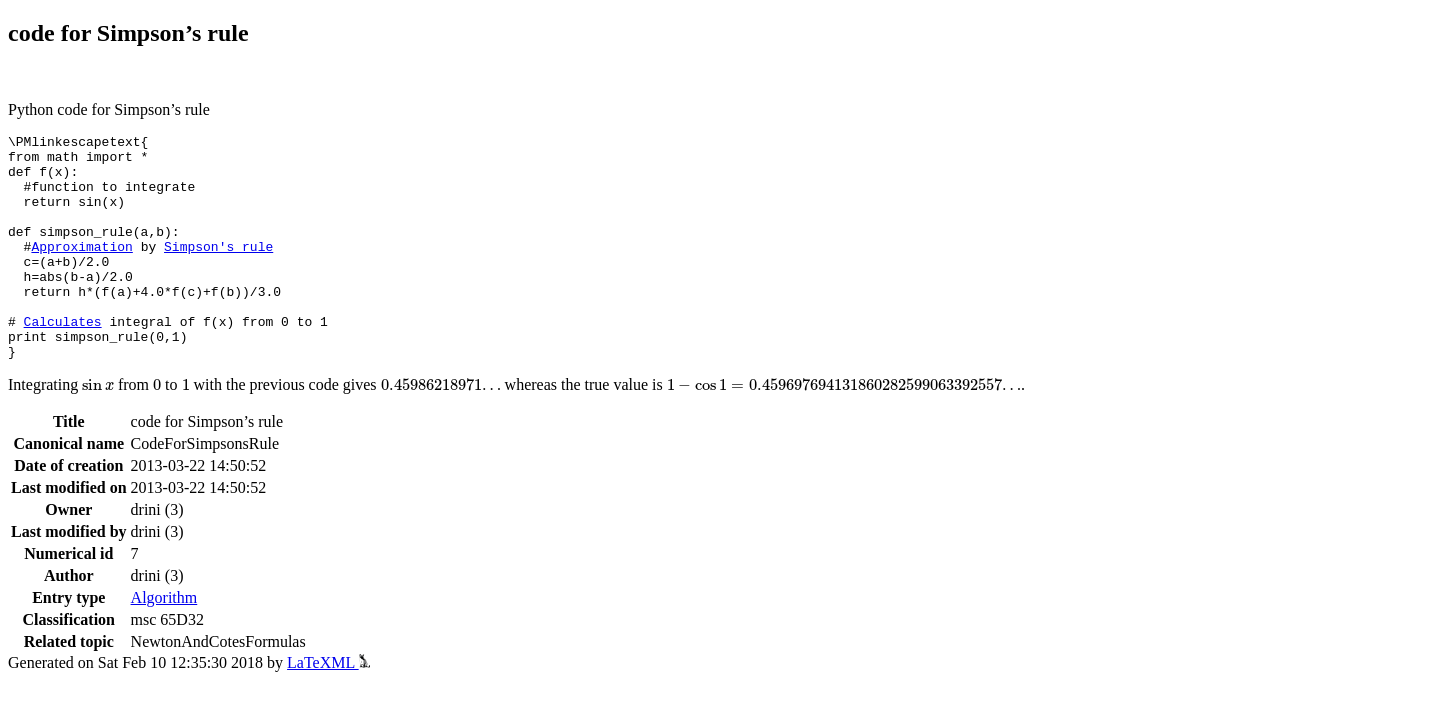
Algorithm (164, 642)
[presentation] (98, 430)
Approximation (81, 270)
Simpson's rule (218, 270)
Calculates (63, 360)
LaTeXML (328, 707)
